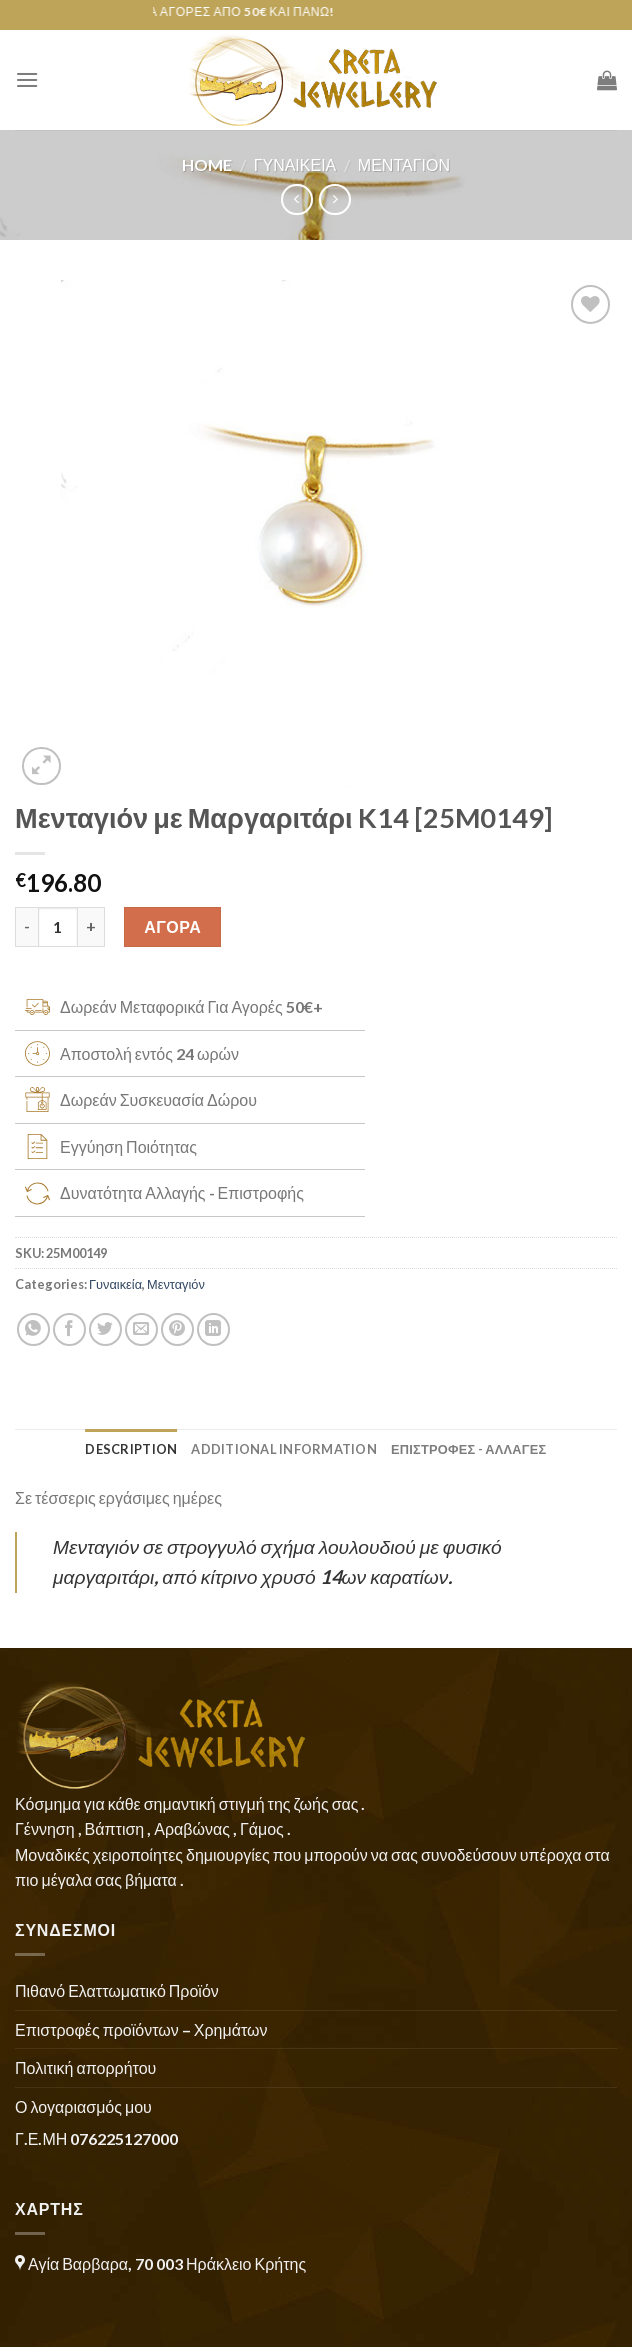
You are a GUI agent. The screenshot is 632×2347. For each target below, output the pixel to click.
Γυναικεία (295, 164)
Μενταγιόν (404, 164)
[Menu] (27, 79)
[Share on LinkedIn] (213, 1329)
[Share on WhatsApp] (33, 1329)
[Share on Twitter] (105, 1329)
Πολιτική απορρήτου (85, 2067)
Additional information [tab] (284, 1449)
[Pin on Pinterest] (177, 1329)
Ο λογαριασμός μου (83, 2106)
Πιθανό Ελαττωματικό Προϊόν (117, 1990)
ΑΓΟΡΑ (172, 926)
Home (207, 164)
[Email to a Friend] (141, 1329)
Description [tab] (131, 1449)
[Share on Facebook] (69, 1329)
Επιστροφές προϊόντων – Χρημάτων (141, 2029)
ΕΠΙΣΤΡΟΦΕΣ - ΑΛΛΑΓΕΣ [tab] (469, 1449)
